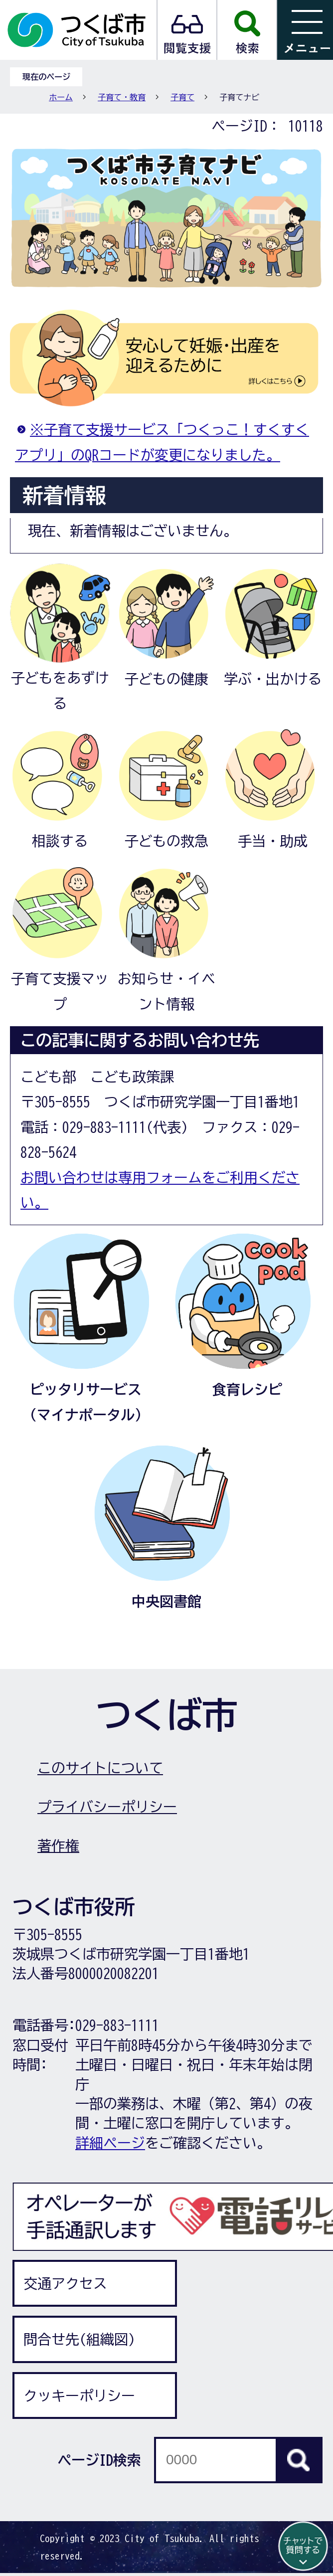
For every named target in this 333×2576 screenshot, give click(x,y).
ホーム (61, 97)
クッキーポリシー (79, 2395)
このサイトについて (100, 1768)
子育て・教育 (122, 97)
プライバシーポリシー (107, 1807)
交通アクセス (65, 2283)
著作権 (58, 1845)
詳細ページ (110, 2143)
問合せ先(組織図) (79, 2339)
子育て (182, 97)
